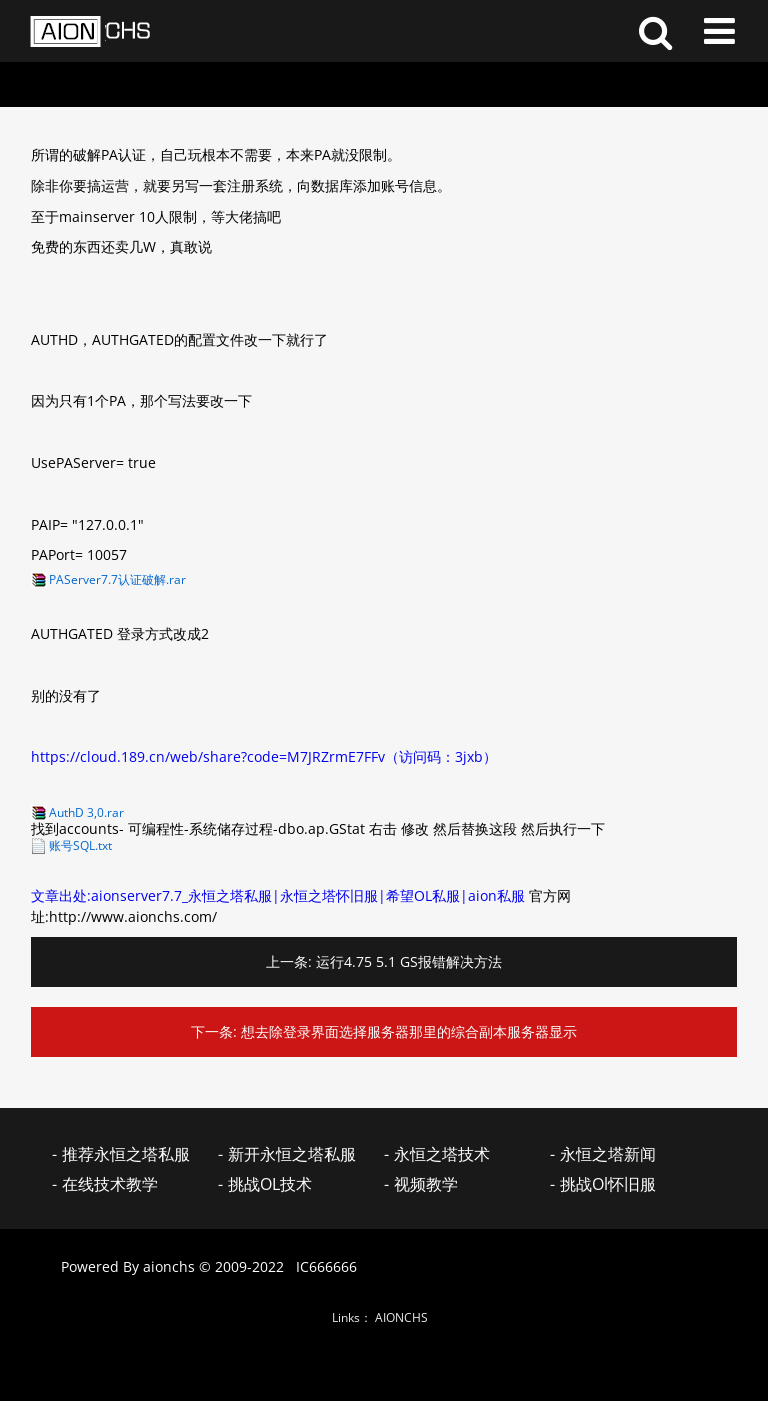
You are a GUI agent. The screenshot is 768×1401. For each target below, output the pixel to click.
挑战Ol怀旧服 (608, 1184)
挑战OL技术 (270, 1184)
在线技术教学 (110, 1184)
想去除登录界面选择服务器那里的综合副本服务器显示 (409, 1031)
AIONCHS (401, 1317)
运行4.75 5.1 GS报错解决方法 (409, 961)
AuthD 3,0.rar (86, 812)
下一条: (214, 1031)
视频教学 (426, 1184)
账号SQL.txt (80, 845)
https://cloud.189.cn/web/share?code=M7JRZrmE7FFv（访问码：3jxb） (264, 756)
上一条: (289, 961)
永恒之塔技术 (442, 1154)
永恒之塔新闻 (608, 1154)
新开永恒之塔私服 (292, 1154)
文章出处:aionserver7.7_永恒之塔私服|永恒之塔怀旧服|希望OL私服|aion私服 (278, 895)
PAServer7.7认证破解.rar (117, 579)
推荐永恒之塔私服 (126, 1154)
